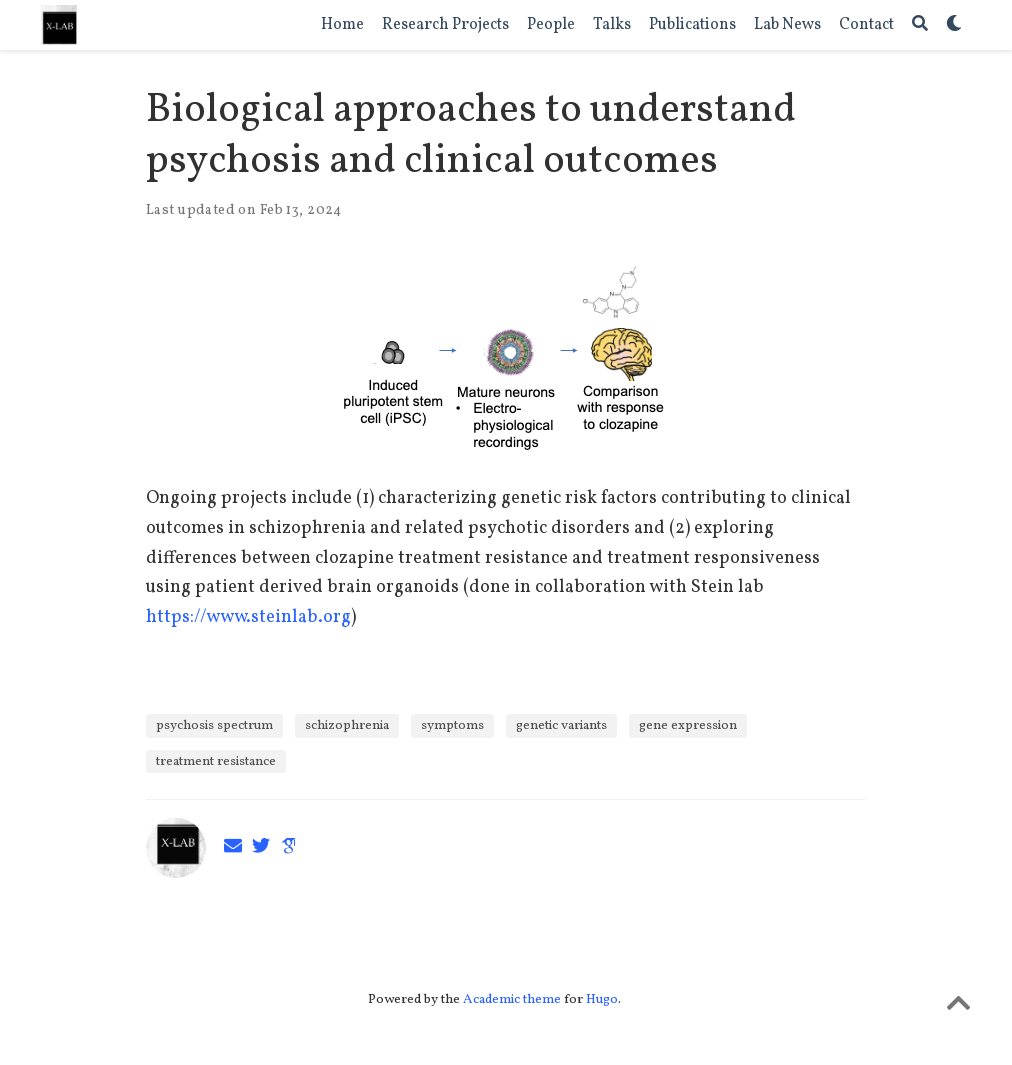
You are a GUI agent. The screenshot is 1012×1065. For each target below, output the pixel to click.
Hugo (602, 999)
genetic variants (561, 725)
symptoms (452, 725)
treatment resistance (216, 761)
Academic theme (512, 999)
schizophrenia (347, 725)
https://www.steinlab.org (248, 617)
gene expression (688, 725)
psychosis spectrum (214, 725)
